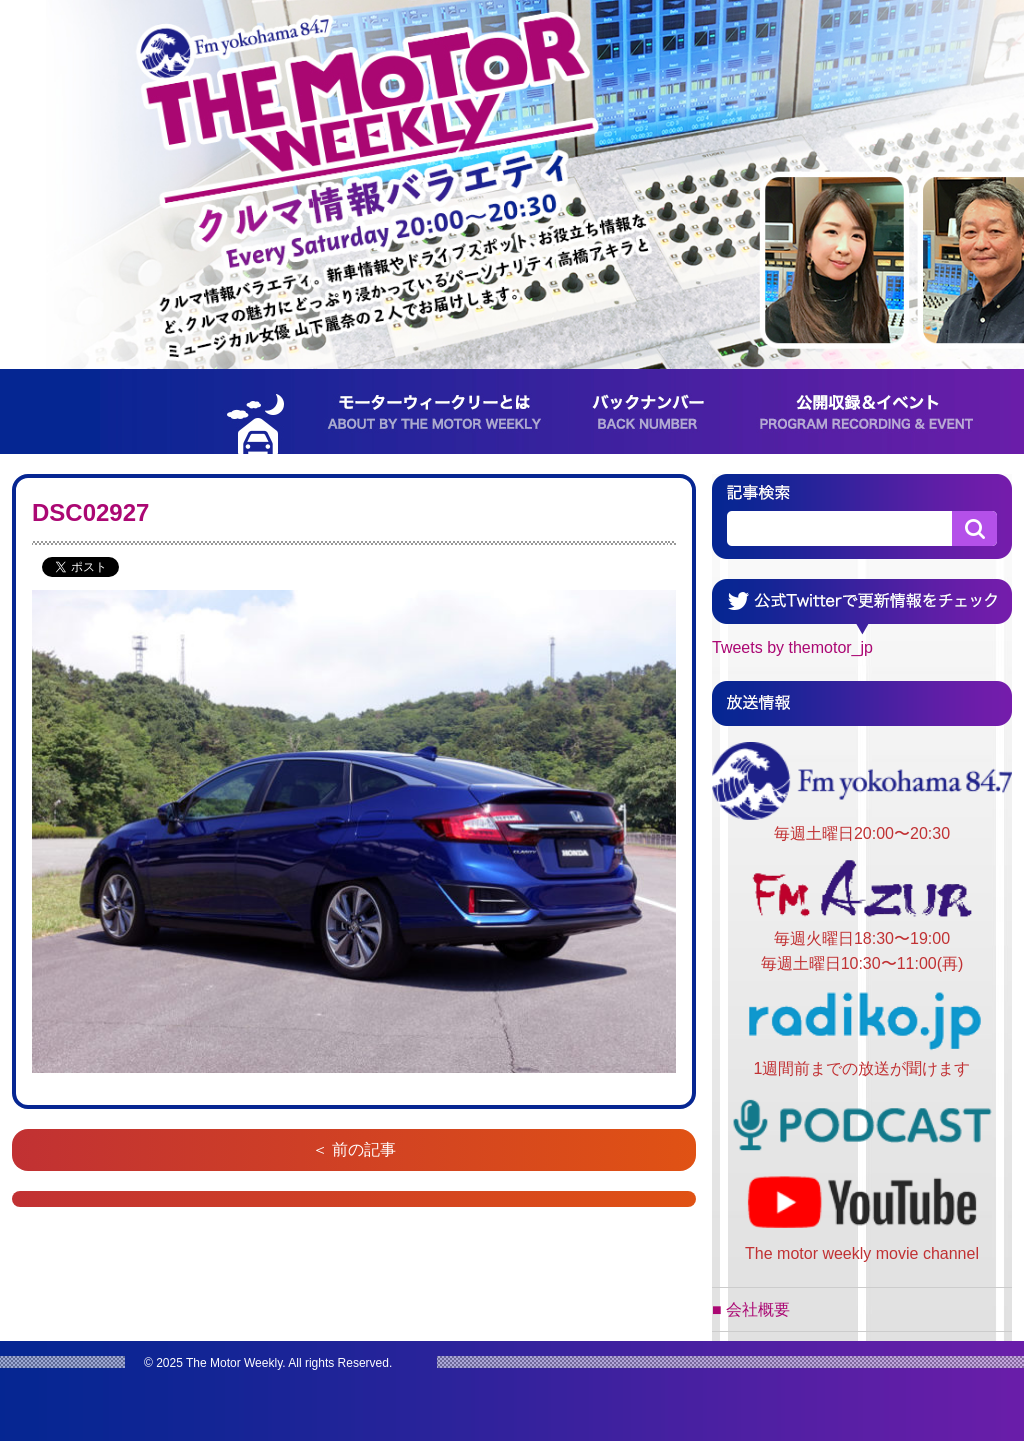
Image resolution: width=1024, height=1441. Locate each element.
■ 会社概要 (751, 1309)
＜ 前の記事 (354, 1149)
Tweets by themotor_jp (792, 647)
